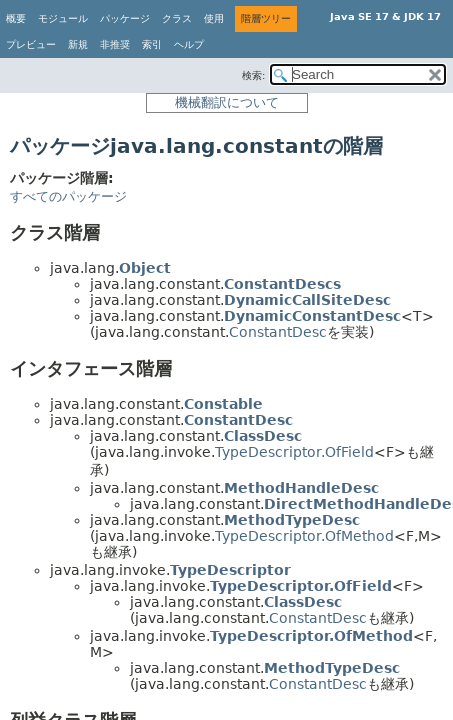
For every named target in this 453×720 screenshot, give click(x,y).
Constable (223, 404)
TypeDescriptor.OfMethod (304, 536)
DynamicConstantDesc (312, 316)
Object (145, 268)
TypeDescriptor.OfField (294, 452)
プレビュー (31, 44)
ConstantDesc (278, 332)
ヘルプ (189, 44)
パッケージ (125, 18)
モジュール (63, 18)
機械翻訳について (227, 102)
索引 (152, 44)
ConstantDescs (282, 284)
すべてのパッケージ (68, 196)
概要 (16, 18)
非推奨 (115, 44)
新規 (78, 44)
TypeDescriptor (230, 570)
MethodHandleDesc (301, 488)
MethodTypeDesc (292, 520)
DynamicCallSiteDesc (307, 300)
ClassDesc (263, 436)
